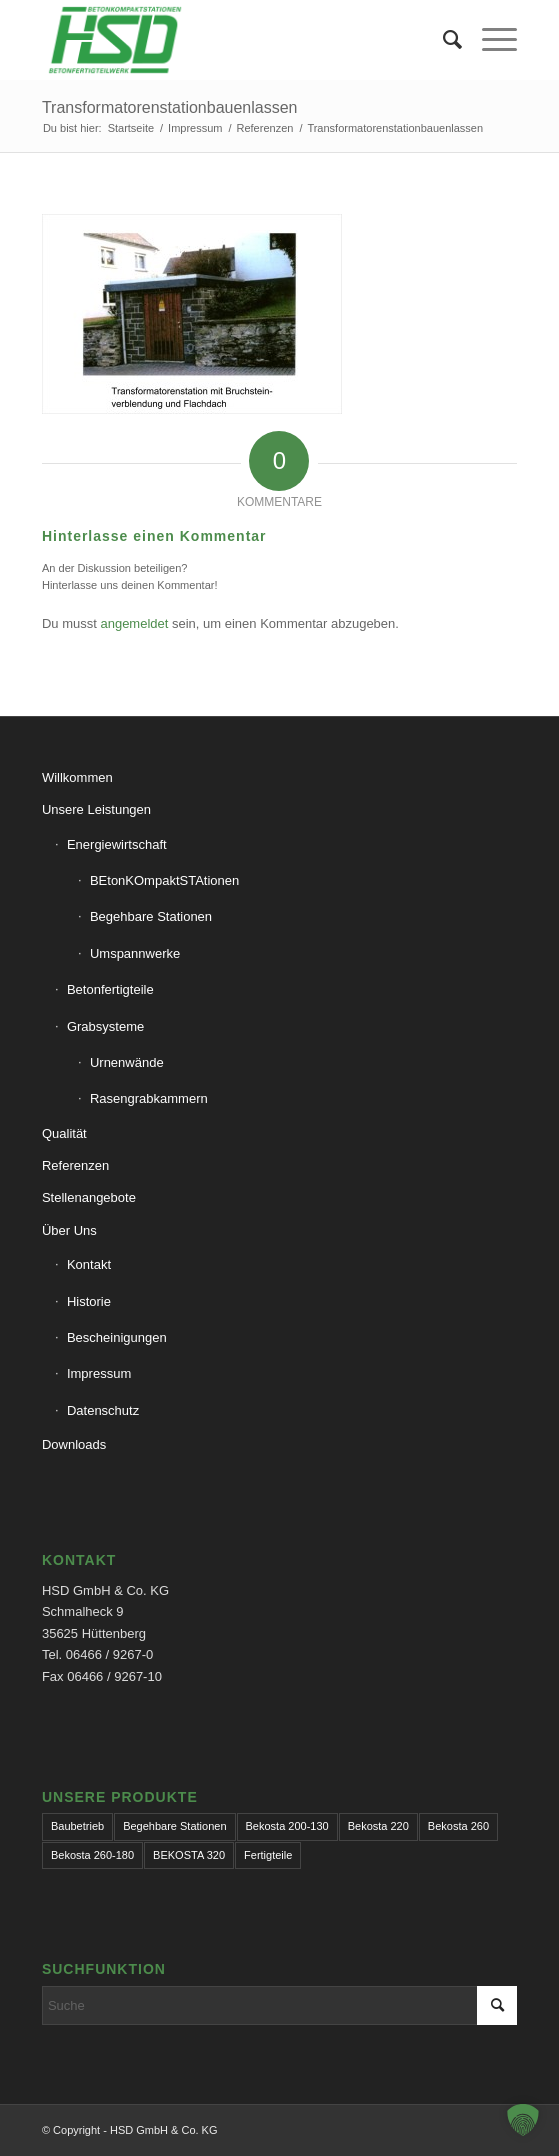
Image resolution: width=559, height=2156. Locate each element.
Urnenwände (127, 1062)
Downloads (74, 1444)
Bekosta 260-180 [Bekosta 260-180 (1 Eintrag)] (92, 1855)
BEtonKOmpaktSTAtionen (164, 880)
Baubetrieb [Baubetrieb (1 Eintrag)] (77, 1826)
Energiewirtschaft (117, 844)
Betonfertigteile (110, 989)
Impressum (99, 1373)
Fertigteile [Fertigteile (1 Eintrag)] (268, 1855)
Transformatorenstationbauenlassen (170, 107)
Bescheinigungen (117, 1337)
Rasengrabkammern (149, 1098)
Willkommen (77, 777)
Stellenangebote (89, 1197)
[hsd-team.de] (232, 40)
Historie (89, 1301)
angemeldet (134, 623)
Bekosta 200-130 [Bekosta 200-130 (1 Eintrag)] (287, 1826)
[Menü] (489, 40)
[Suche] (442, 40)
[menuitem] (442, 40)
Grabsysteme (105, 1026)
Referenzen (75, 1165)
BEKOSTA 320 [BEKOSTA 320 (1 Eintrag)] (189, 1855)
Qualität (64, 1133)
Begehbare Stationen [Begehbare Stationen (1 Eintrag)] (174, 1826)
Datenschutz (103, 1410)
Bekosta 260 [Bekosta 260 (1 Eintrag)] (458, 1826)
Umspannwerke (135, 953)
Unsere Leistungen (96, 809)
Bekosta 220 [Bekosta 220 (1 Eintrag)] (378, 1826)
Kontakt (89, 1264)
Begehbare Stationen (151, 916)
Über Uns (69, 1230)
